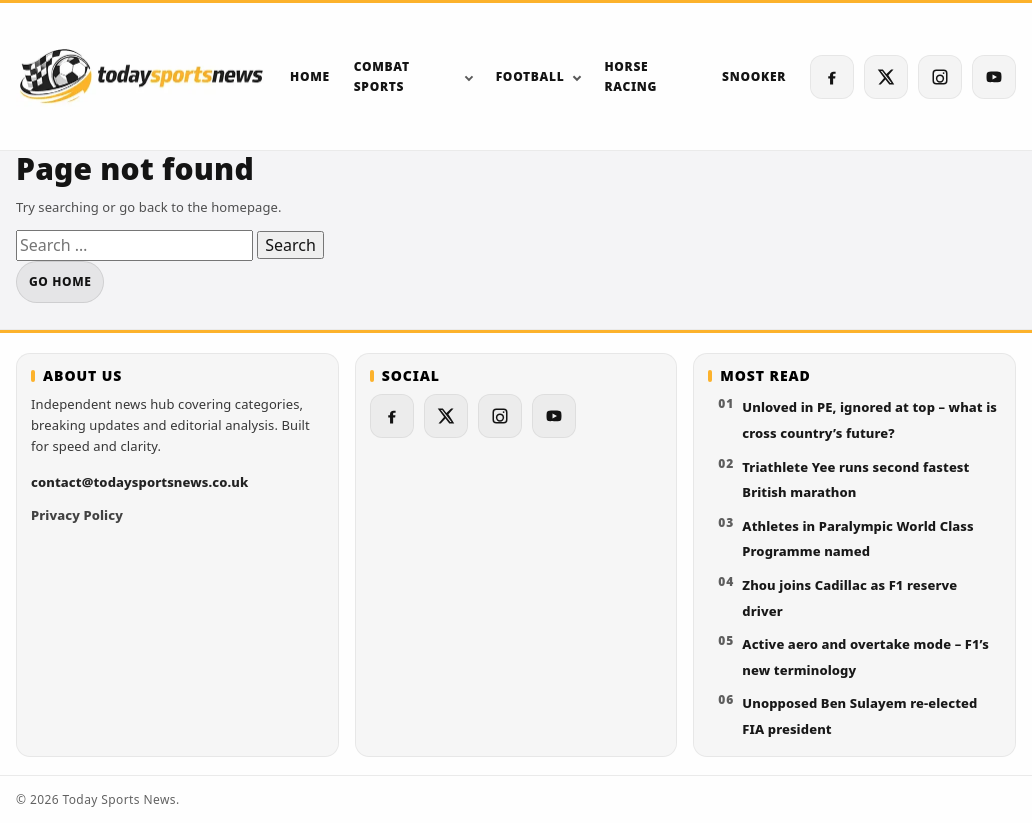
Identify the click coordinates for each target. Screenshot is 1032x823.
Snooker (754, 76)
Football (530, 76)
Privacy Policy (77, 515)
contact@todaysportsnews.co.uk (139, 482)
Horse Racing (630, 76)
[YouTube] (994, 77)
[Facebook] (832, 77)
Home (310, 76)
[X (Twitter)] (886, 77)
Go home (60, 281)
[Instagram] (940, 77)
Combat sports (382, 76)
